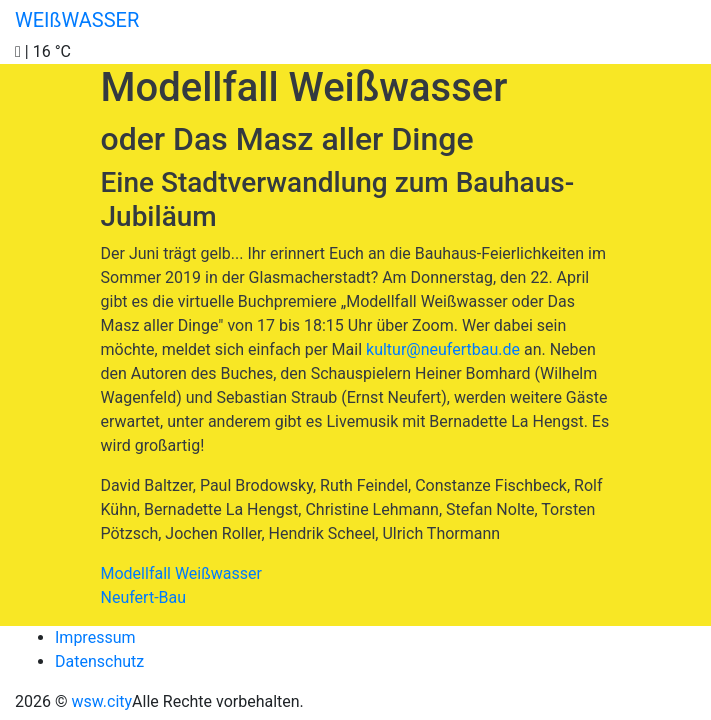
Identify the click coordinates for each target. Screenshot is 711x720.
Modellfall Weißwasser (181, 573)
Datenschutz (99, 661)
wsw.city (101, 701)
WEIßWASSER (77, 20)
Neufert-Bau (144, 597)
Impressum (95, 637)
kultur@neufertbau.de (443, 349)
